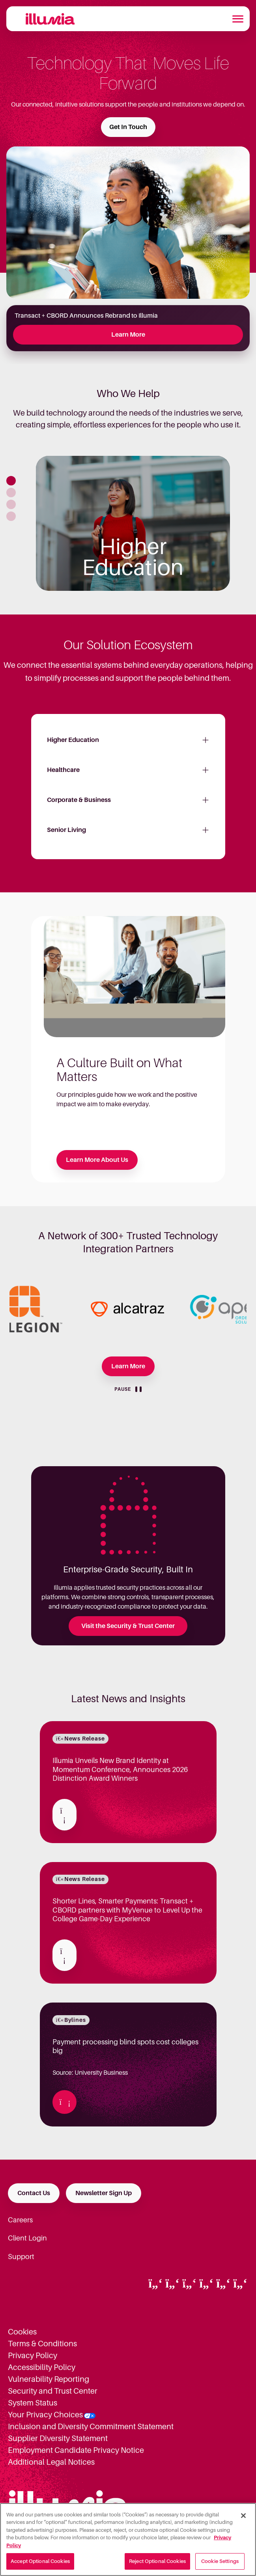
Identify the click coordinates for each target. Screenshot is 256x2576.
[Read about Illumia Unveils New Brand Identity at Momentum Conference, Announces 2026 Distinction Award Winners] (64, 1814)
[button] (11, 480)
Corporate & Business (79, 800)
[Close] (243, 2515)
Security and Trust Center (52, 2391)
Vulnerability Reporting (48, 2379)
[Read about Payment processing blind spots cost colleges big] (64, 2102)
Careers (20, 2220)
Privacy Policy (32, 2355)
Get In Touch (128, 127)
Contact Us (33, 2193)
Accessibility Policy (41, 2367)
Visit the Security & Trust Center (128, 1626)
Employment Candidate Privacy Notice (76, 2450)
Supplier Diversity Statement (58, 2438)
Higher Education (73, 740)
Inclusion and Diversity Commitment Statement (91, 2426)
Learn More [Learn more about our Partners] (128, 1366)
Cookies (22, 2331)
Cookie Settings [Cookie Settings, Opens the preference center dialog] (220, 2561)
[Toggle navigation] (237, 18)
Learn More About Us (97, 1159)
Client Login (27, 2238)
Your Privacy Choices (45, 2414)
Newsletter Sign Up (103, 2193)
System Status (32, 2402)
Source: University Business (128, 2057)
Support (21, 2257)
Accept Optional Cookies (40, 2561)
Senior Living (66, 830)
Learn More (128, 334)
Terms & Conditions (42, 2343)
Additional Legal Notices (51, 2462)
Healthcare (63, 770)
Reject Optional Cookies (157, 2561)
